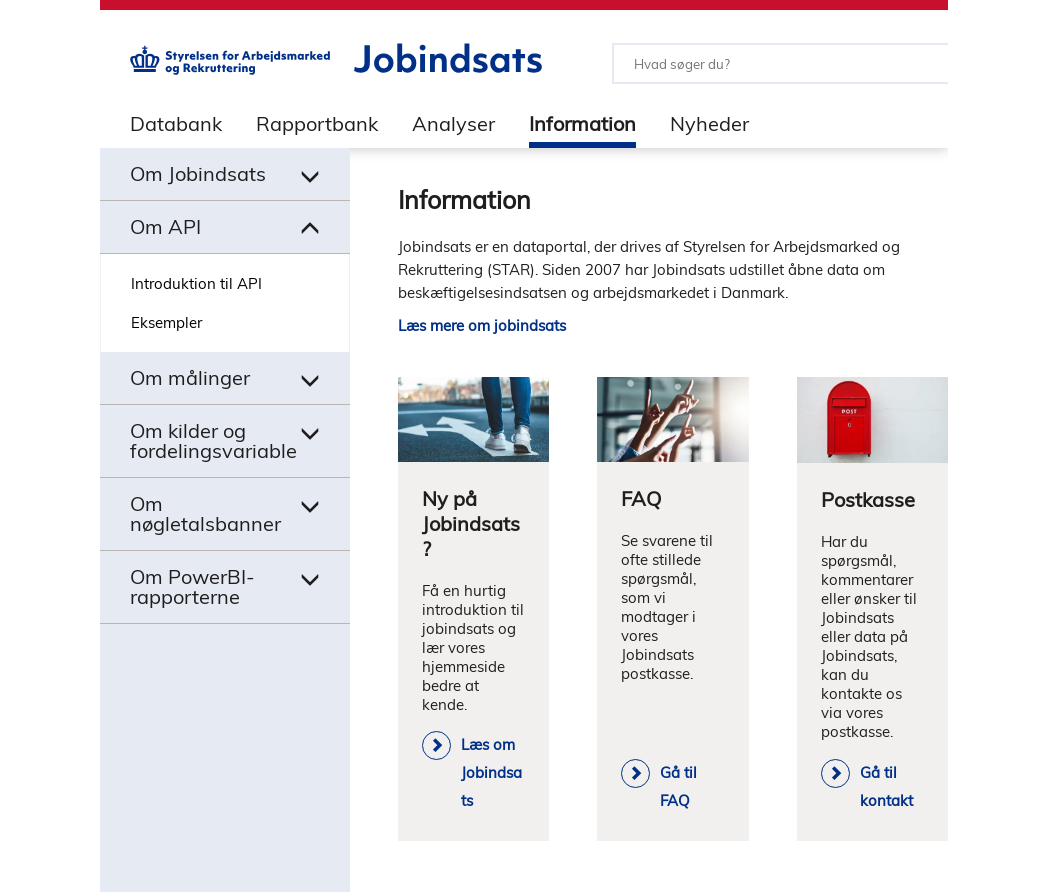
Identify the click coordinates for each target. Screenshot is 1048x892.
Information (582, 123)
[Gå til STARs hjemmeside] (230, 69)
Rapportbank (317, 123)
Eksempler (166, 322)
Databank (176, 123)
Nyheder (709, 123)
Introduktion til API (196, 283)
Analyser (453, 123)
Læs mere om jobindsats (482, 325)
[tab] (161, 123)
